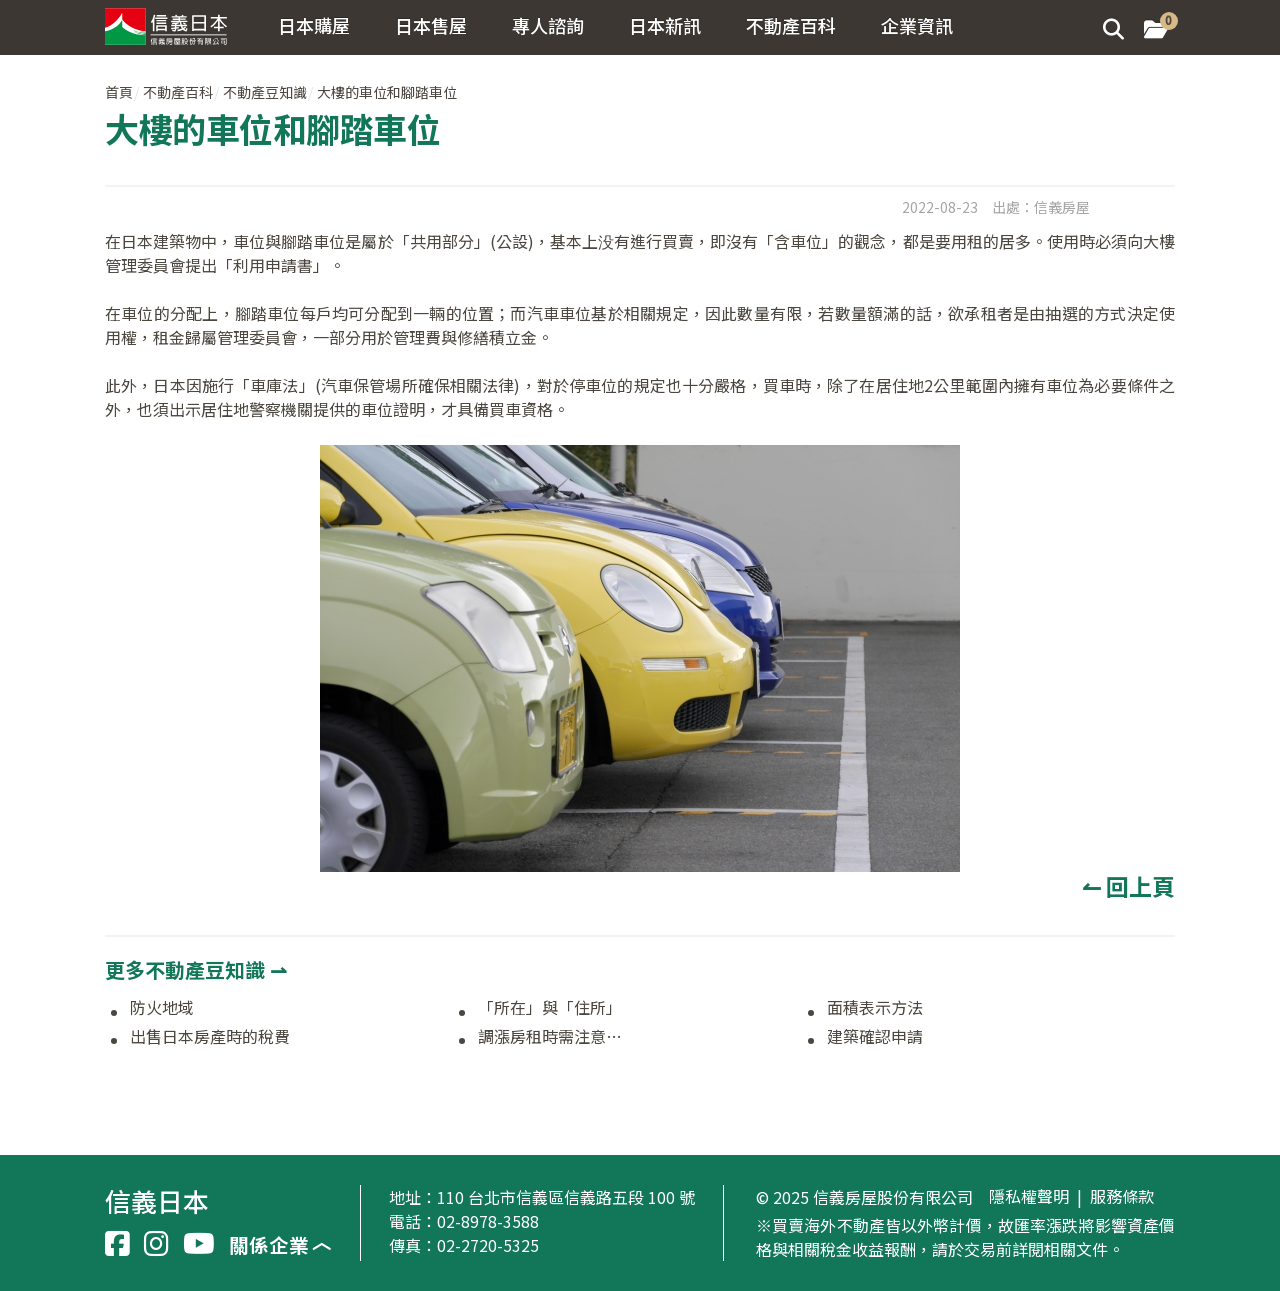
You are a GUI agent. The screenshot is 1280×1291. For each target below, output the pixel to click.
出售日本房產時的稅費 (210, 1037)
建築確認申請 (875, 1037)
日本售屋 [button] (431, 25)
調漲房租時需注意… (550, 1037)
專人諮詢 (548, 25)
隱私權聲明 (1029, 1197)
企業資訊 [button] (917, 25)
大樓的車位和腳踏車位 (387, 92)
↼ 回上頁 (1128, 886)
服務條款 (1122, 1197)
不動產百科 (178, 92)
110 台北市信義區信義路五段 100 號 (566, 1197)
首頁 (119, 92)
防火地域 (162, 1008)
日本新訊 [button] (665, 25)
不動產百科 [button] (791, 25)
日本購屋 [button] (314, 25)
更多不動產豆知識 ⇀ (196, 969)
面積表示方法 (875, 1008)
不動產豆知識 (265, 92)
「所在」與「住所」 (550, 1008)
